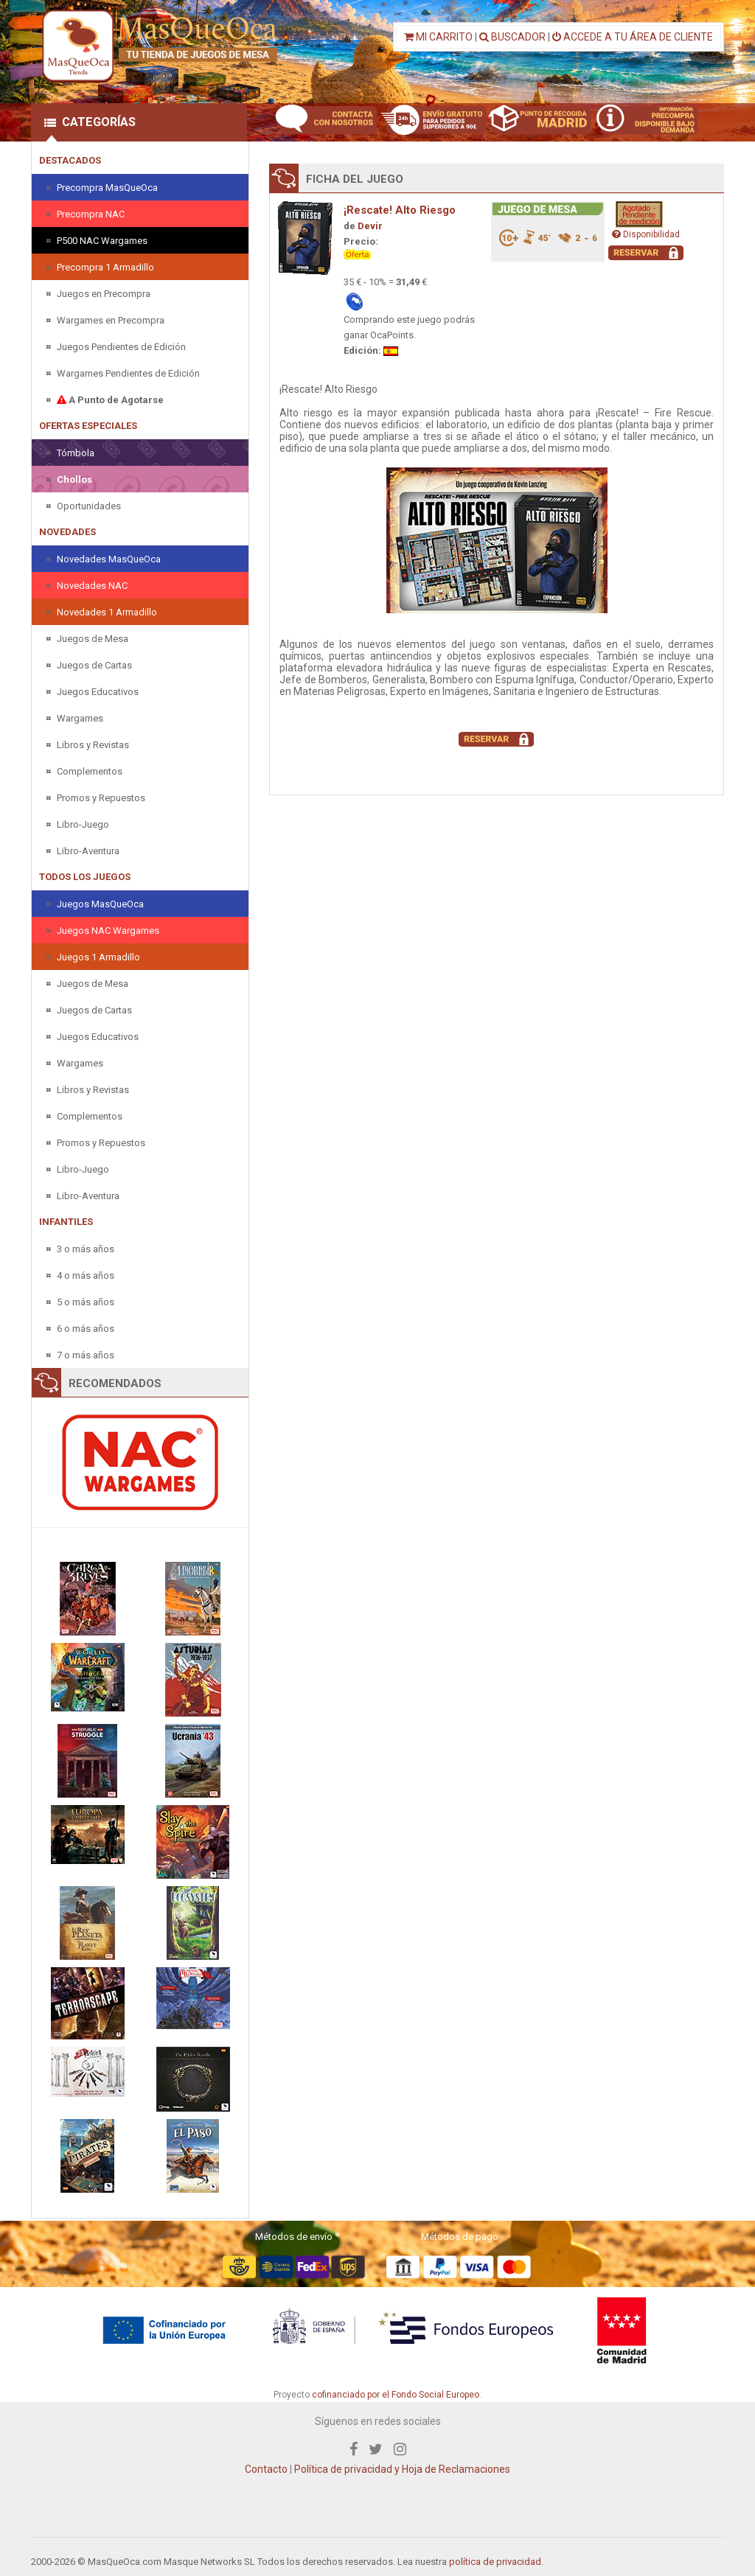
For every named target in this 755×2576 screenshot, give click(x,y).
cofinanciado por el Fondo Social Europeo (395, 2395)
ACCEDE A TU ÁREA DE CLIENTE (632, 37)
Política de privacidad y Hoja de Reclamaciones (402, 2469)
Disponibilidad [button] (646, 234)
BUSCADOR (512, 37)
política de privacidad (495, 2561)
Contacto (266, 2469)
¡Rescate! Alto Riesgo (400, 210)
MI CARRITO (438, 37)
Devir (370, 225)
